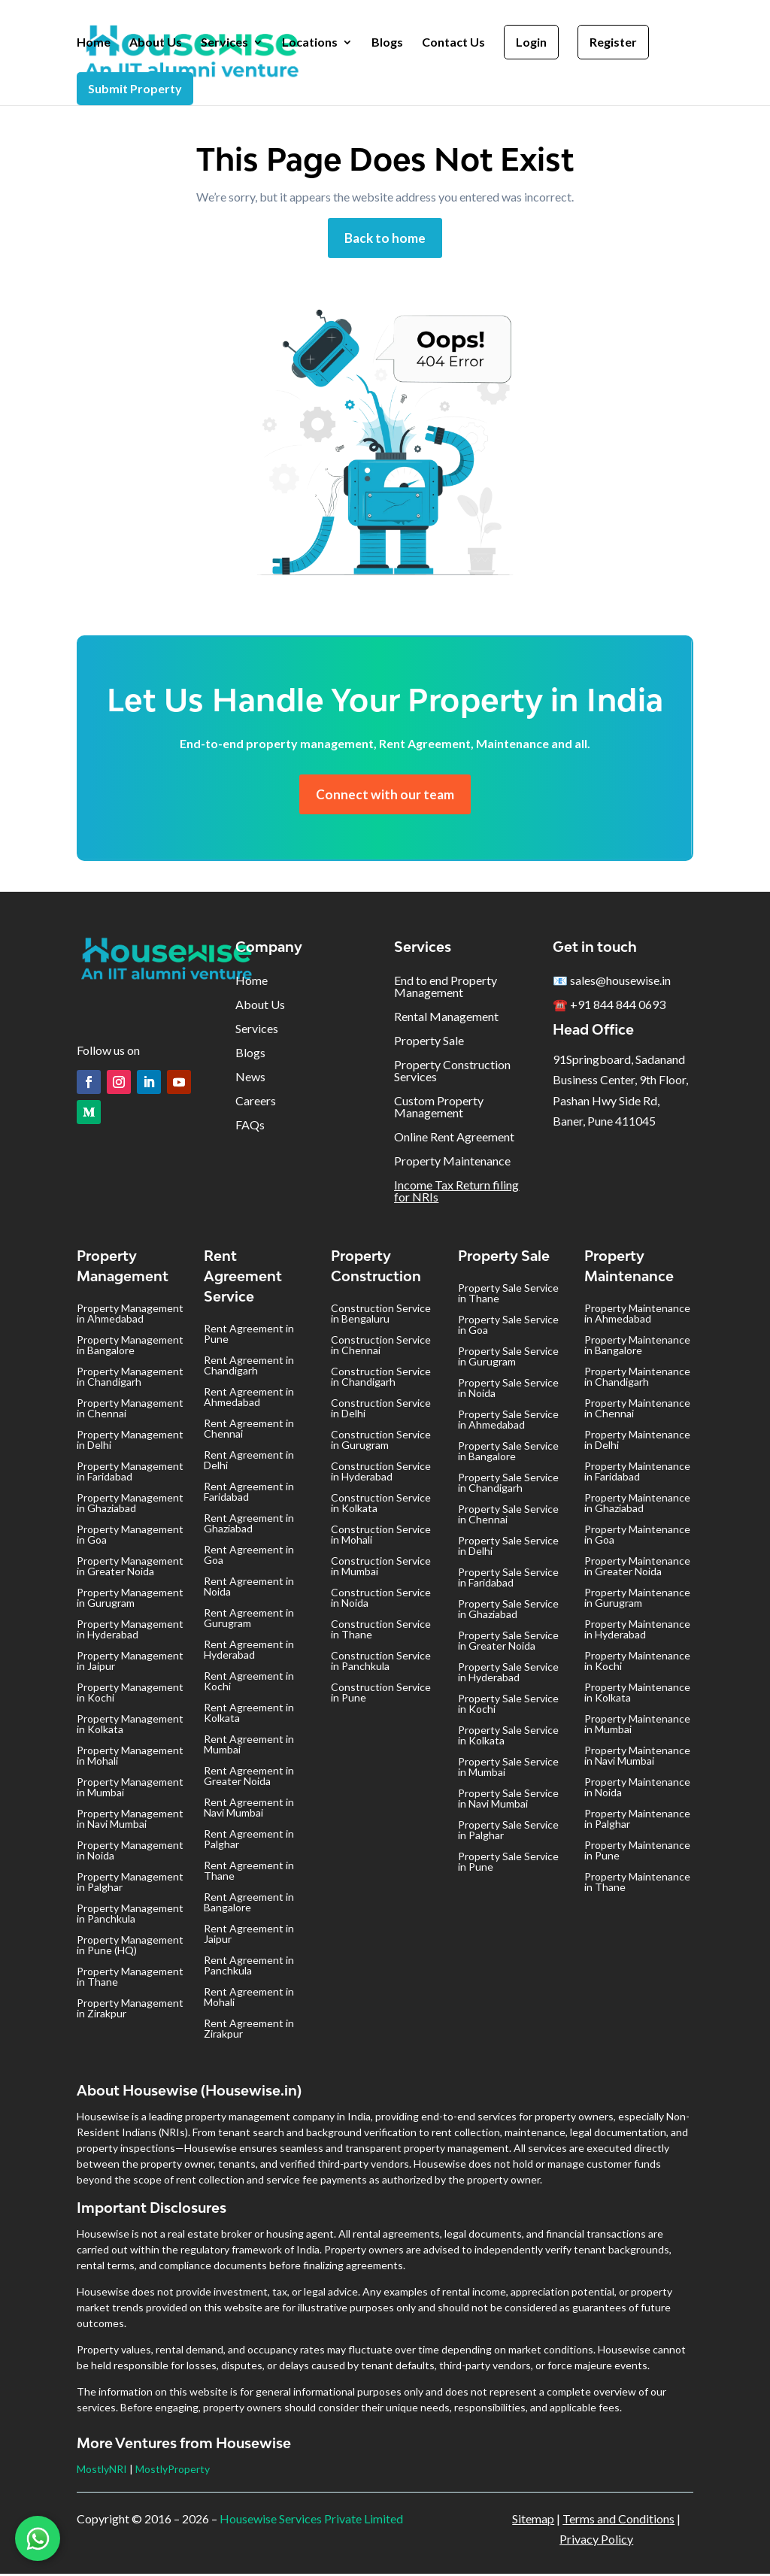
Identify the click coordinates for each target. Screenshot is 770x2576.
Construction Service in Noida (381, 1599)
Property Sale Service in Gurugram (508, 1358)
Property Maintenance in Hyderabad (637, 1631)
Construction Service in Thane (381, 1631)
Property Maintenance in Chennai (637, 1410)
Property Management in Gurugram (130, 1599)
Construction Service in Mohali (381, 1536)
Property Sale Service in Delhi (508, 1547)
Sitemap (533, 2521)
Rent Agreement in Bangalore (249, 1904)
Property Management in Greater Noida (130, 1568)
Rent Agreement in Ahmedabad (249, 1399)
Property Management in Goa (130, 1536)
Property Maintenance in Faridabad (637, 1473)
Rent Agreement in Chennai (249, 1430)
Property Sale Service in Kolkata (508, 1737)
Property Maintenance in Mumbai (637, 1726)
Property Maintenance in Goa (637, 1536)
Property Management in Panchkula (130, 1915)
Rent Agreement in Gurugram (249, 1620)
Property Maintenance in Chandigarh (637, 1378)
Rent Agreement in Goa (249, 1556)
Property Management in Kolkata (130, 1726)
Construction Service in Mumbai (381, 1568)
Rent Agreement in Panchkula (249, 1967)
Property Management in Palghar (130, 1884)
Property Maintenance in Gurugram (637, 1599)
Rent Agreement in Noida (249, 1588)
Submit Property (135, 88)
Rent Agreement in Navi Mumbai (249, 1809)
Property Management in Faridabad (130, 1473)
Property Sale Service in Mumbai (508, 1768)
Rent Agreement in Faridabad (249, 1493)
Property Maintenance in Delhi (637, 1441)
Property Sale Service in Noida (508, 1390)
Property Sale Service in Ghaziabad (508, 1611)
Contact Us (453, 43)
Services (224, 43)
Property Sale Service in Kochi (508, 1705)
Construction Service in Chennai (381, 1347)
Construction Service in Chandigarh (381, 1378)
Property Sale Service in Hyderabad (508, 1674)
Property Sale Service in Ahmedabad (508, 1421)
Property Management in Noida (130, 1852)
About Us (155, 43)
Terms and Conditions (618, 2521)
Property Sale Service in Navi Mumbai (508, 1800)
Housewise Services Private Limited (311, 2521)
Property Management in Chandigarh (130, 1378)
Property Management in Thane (130, 1978)
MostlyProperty (172, 2471)
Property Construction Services (452, 1072)
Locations (310, 43)
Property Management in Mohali (130, 1757)
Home (94, 43)
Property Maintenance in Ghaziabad (637, 1505)
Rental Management (446, 1018)
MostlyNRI (102, 2471)
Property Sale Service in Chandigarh (508, 1484)
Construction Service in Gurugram (381, 1441)
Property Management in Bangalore (130, 1347)
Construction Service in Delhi (381, 1410)
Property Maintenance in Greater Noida (637, 1568)
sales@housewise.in (620, 982)
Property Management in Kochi (130, 1694)
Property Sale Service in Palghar (508, 1832)
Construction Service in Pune (381, 1694)
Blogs (387, 43)
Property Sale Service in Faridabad (508, 1579)
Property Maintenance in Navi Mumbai (637, 1757)
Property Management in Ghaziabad (130, 1505)
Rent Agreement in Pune (249, 1335)
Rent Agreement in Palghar (249, 1841)
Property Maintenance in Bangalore (637, 1347)
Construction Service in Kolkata (381, 1505)
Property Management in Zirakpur (130, 2010)
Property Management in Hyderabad (130, 1631)
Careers (255, 1103)
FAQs (250, 1127)
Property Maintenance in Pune (637, 1852)
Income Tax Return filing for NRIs (456, 1193)
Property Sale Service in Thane (508, 1295)
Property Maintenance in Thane (637, 1884)
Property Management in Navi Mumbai (130, 1820)
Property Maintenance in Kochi (637, 1662)
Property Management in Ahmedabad (130, 1315)
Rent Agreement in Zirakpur (249, 2030)
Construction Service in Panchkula (381, 1662)
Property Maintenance (452, 1163)
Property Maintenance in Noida (637, 1789)
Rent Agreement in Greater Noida (249, 1778)
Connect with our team (385, 795)
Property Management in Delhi (130, 1441)
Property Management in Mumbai (130, 1789)
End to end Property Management (445, 988)
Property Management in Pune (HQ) (130, 1947)
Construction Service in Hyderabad (381, 1473)
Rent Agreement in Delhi (249, 1462)
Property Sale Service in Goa (508, 1326)
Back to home (385, 238)
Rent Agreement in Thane (249, 1872)
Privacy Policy (596, 2541)
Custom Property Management (439, 1109)
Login (531, 42)
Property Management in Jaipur (130, 1662)
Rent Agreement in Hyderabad (249, 1651)
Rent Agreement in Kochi (249, 1683)
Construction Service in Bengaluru (381, 1315)
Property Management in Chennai (130, 1410)
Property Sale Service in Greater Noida (508, 1642)
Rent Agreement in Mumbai (249, 1746)
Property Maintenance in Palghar (637, 1820)
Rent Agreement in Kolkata (249, 1714)
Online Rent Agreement (454, 1139)
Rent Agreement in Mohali (249, 1999)
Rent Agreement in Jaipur (249, 1935)
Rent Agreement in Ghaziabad (249, 1525)
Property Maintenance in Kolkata (637, 1694)
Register (613, 42)
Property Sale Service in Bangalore (508, 1453)
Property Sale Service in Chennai (508, 1516)
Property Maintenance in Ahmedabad (637, 1315)
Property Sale (429, 1042)
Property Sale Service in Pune (508, 1863)
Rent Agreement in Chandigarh (249, 1367)
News (250, 1078)
